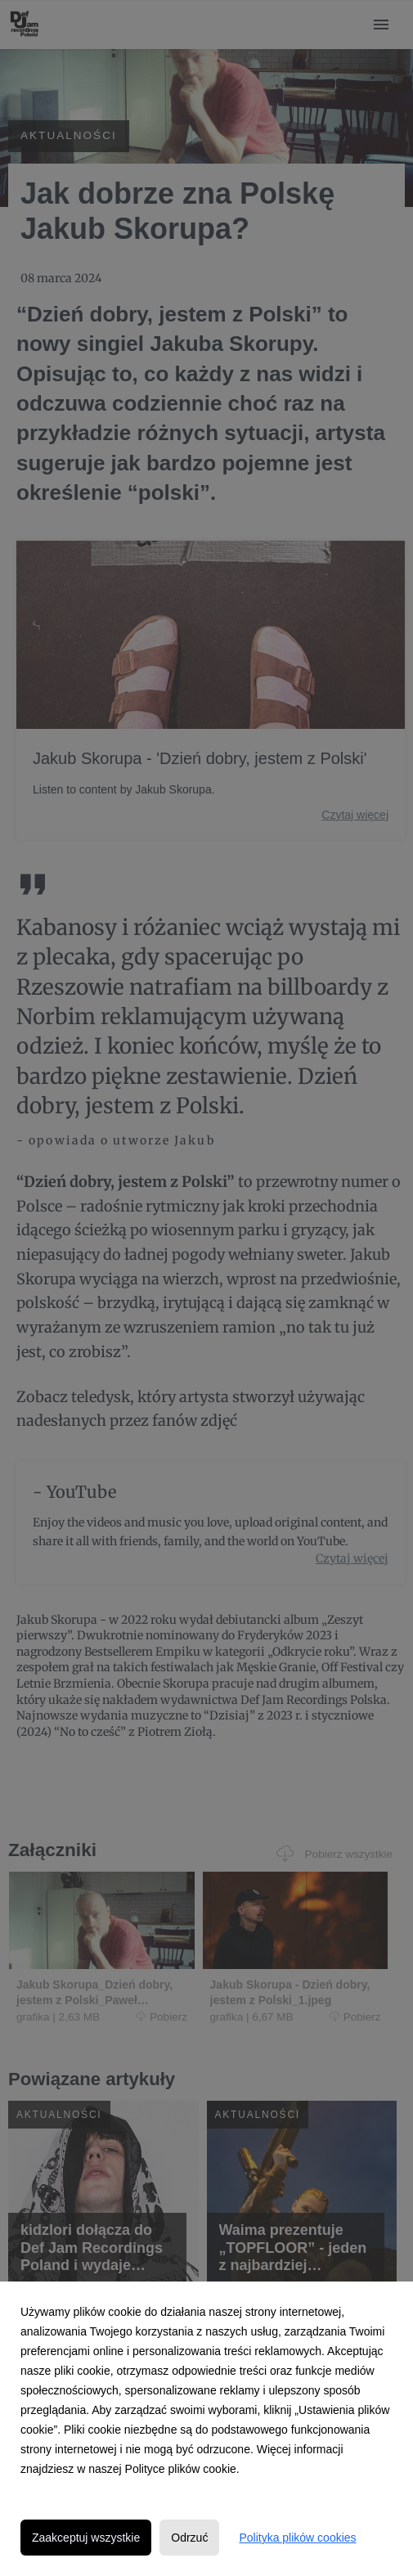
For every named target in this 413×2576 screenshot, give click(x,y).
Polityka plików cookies (297, 2537)
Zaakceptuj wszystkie (86, 2537)
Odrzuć (189, 2537)
